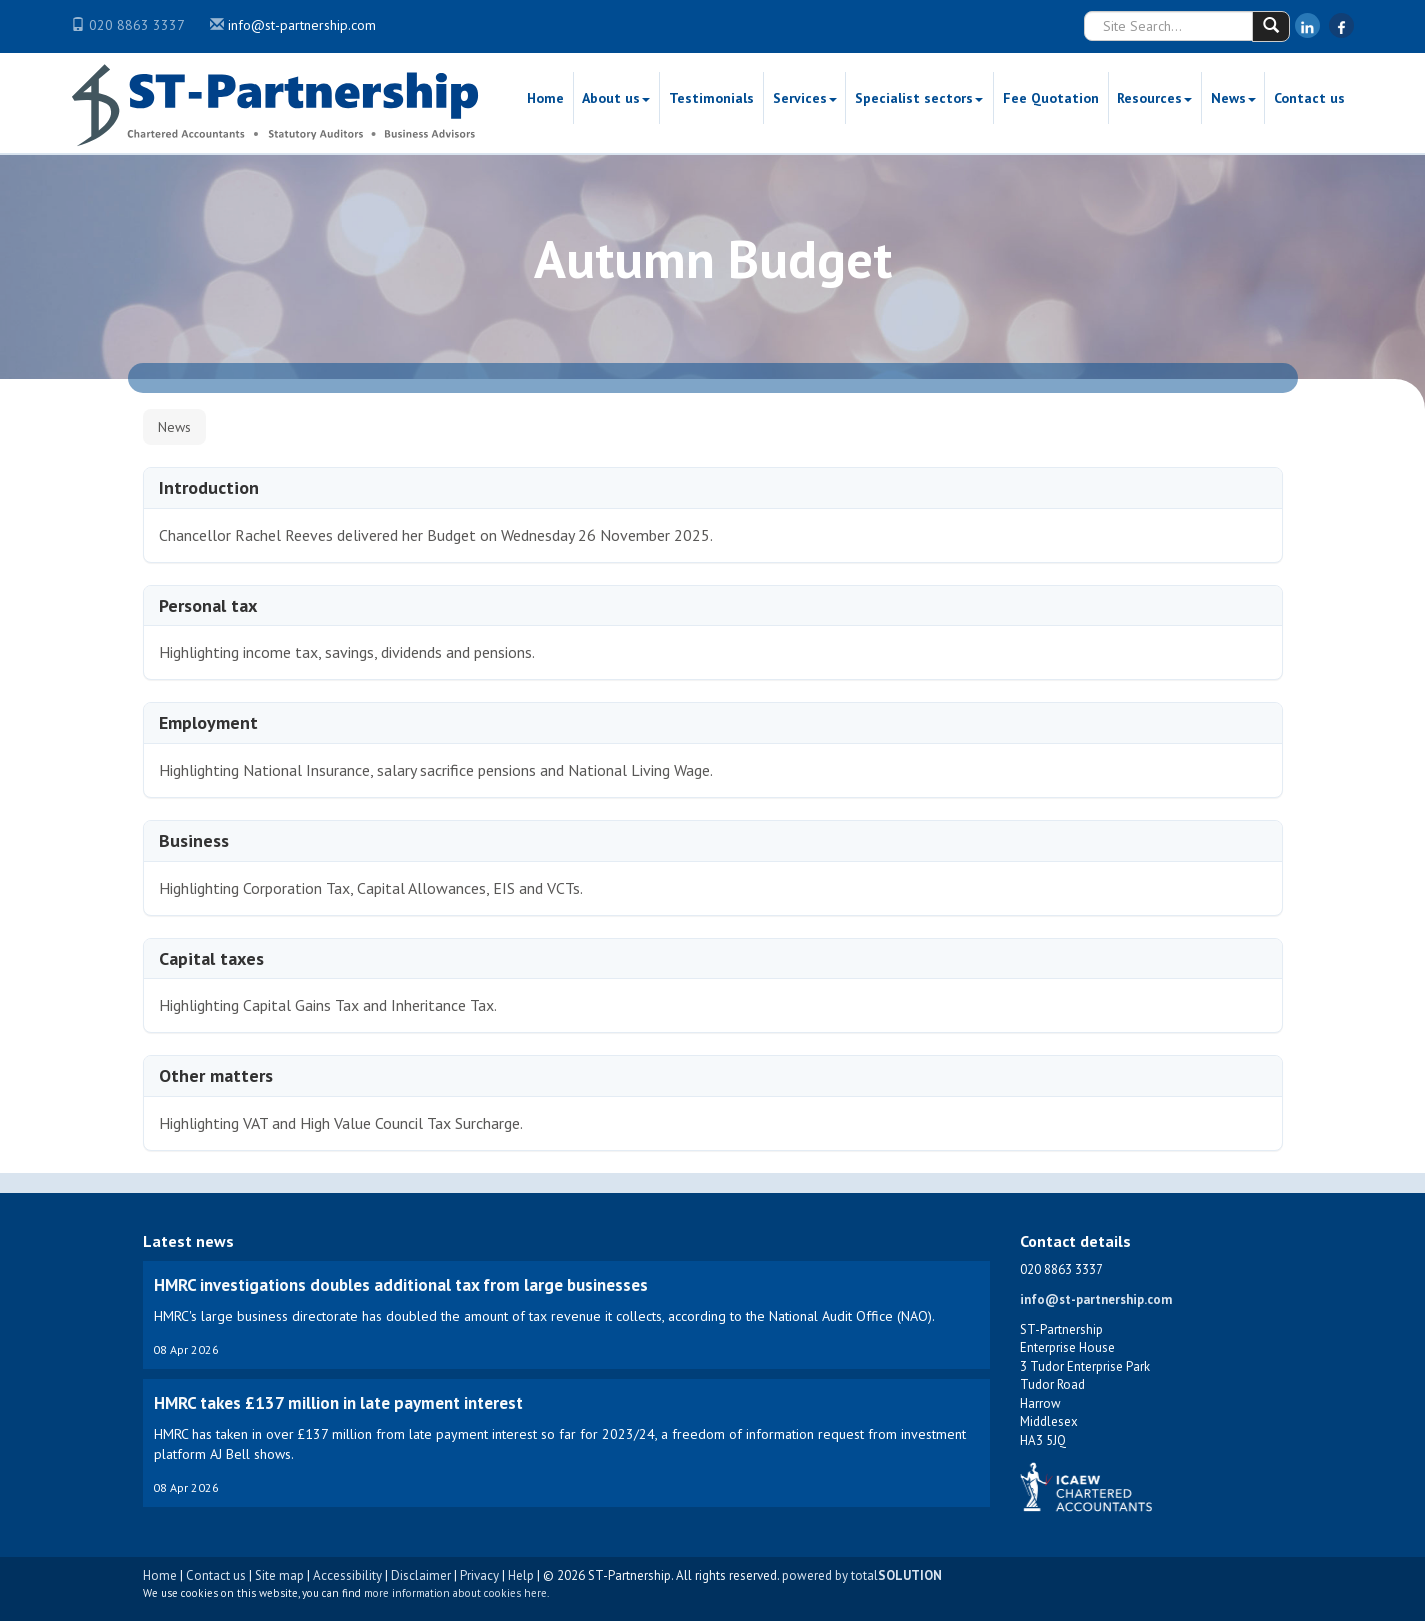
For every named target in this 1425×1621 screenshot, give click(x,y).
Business (194, 840)
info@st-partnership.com (302, 25)
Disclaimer (421, 1575)
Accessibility (347, 1575)
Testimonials (711, 98)
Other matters (216, 1075)
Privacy (479, 1575)
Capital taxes (211, 958)
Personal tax (208, 605)
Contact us (1309, 98)
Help (521, 1575)
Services (805, 98)
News (1233, 98)
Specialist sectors (919, 98)
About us (616, 98)
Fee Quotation (1051, 98)
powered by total (862, 1575)
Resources (1154, 98)
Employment (208, 722)
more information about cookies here (455, 1593)
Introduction (209, 487)
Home (545, 98)
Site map (279, 1575)
